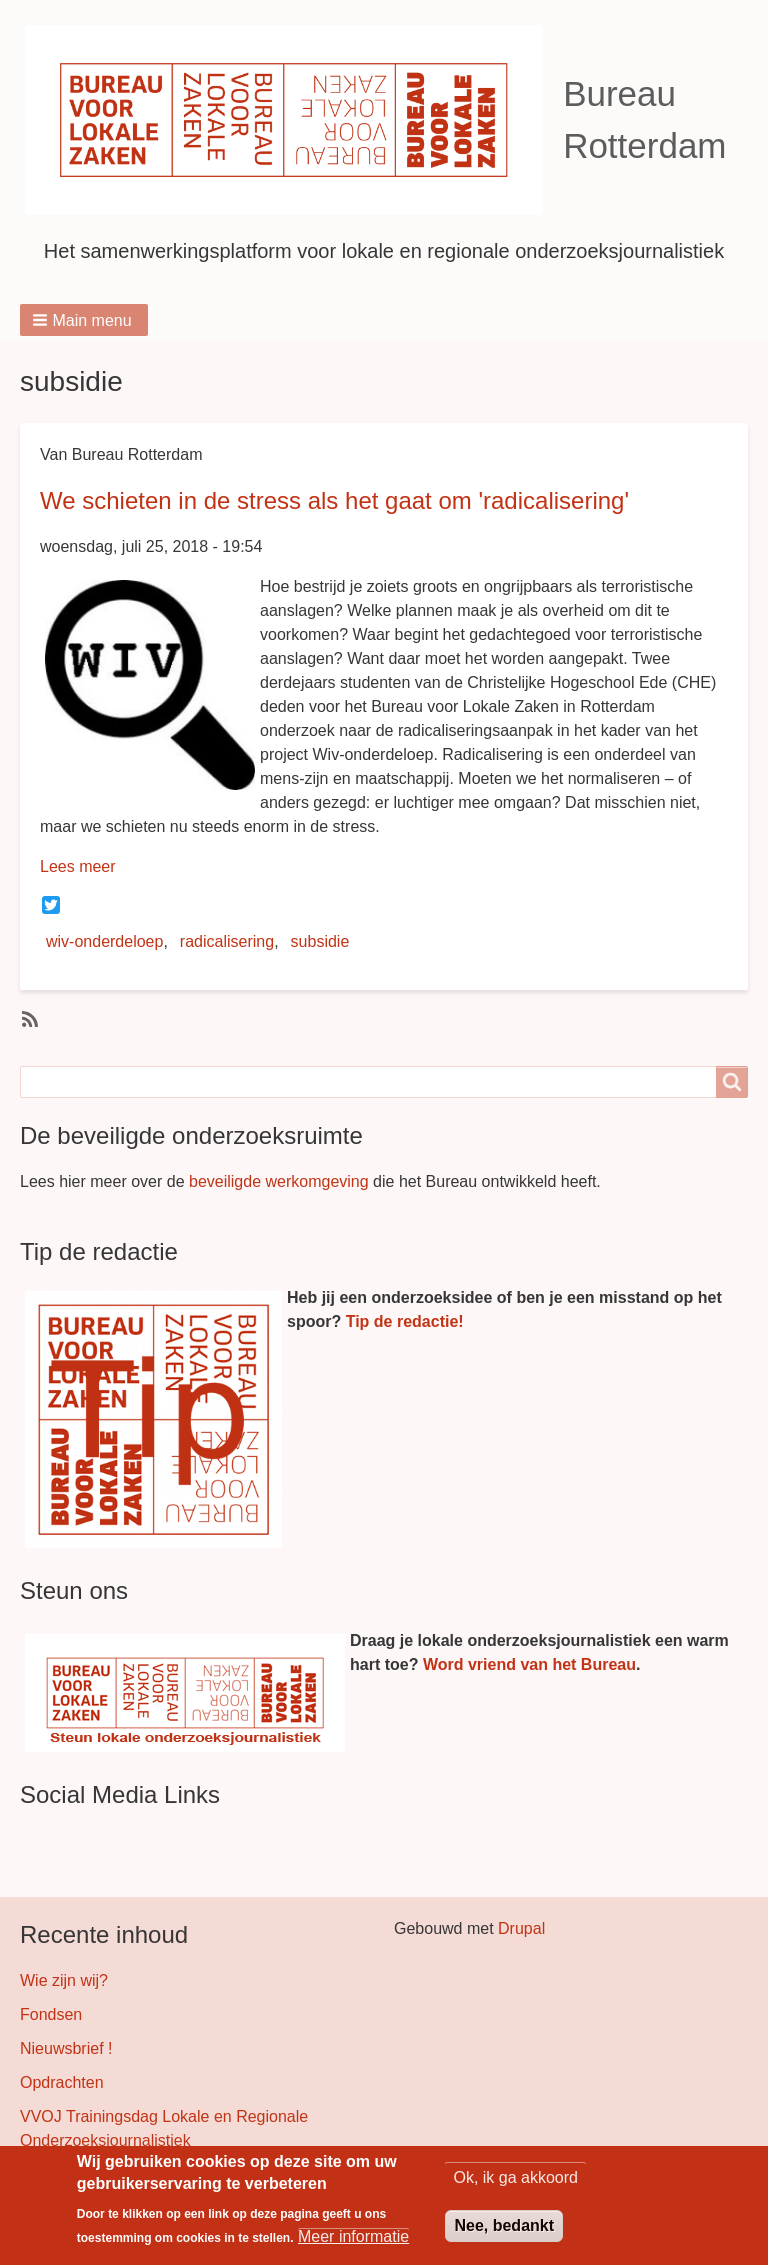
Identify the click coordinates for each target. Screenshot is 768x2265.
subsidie (320, 941)
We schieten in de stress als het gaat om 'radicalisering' (334, 500)
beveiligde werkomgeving (279, 1181)
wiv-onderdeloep (104, 941)
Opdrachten (62, 2082)
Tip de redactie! (405, 1321)
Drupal (521, 1928)
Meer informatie (353, 2241)
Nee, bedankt (504, 2230)
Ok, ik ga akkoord (515, 2182)
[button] (84, 320)
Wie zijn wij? (64, 1980)
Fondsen (51, 2014)
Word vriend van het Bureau (529, 1664)
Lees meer (78, 866)
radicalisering (227, 941)
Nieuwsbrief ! (66, 2048)
